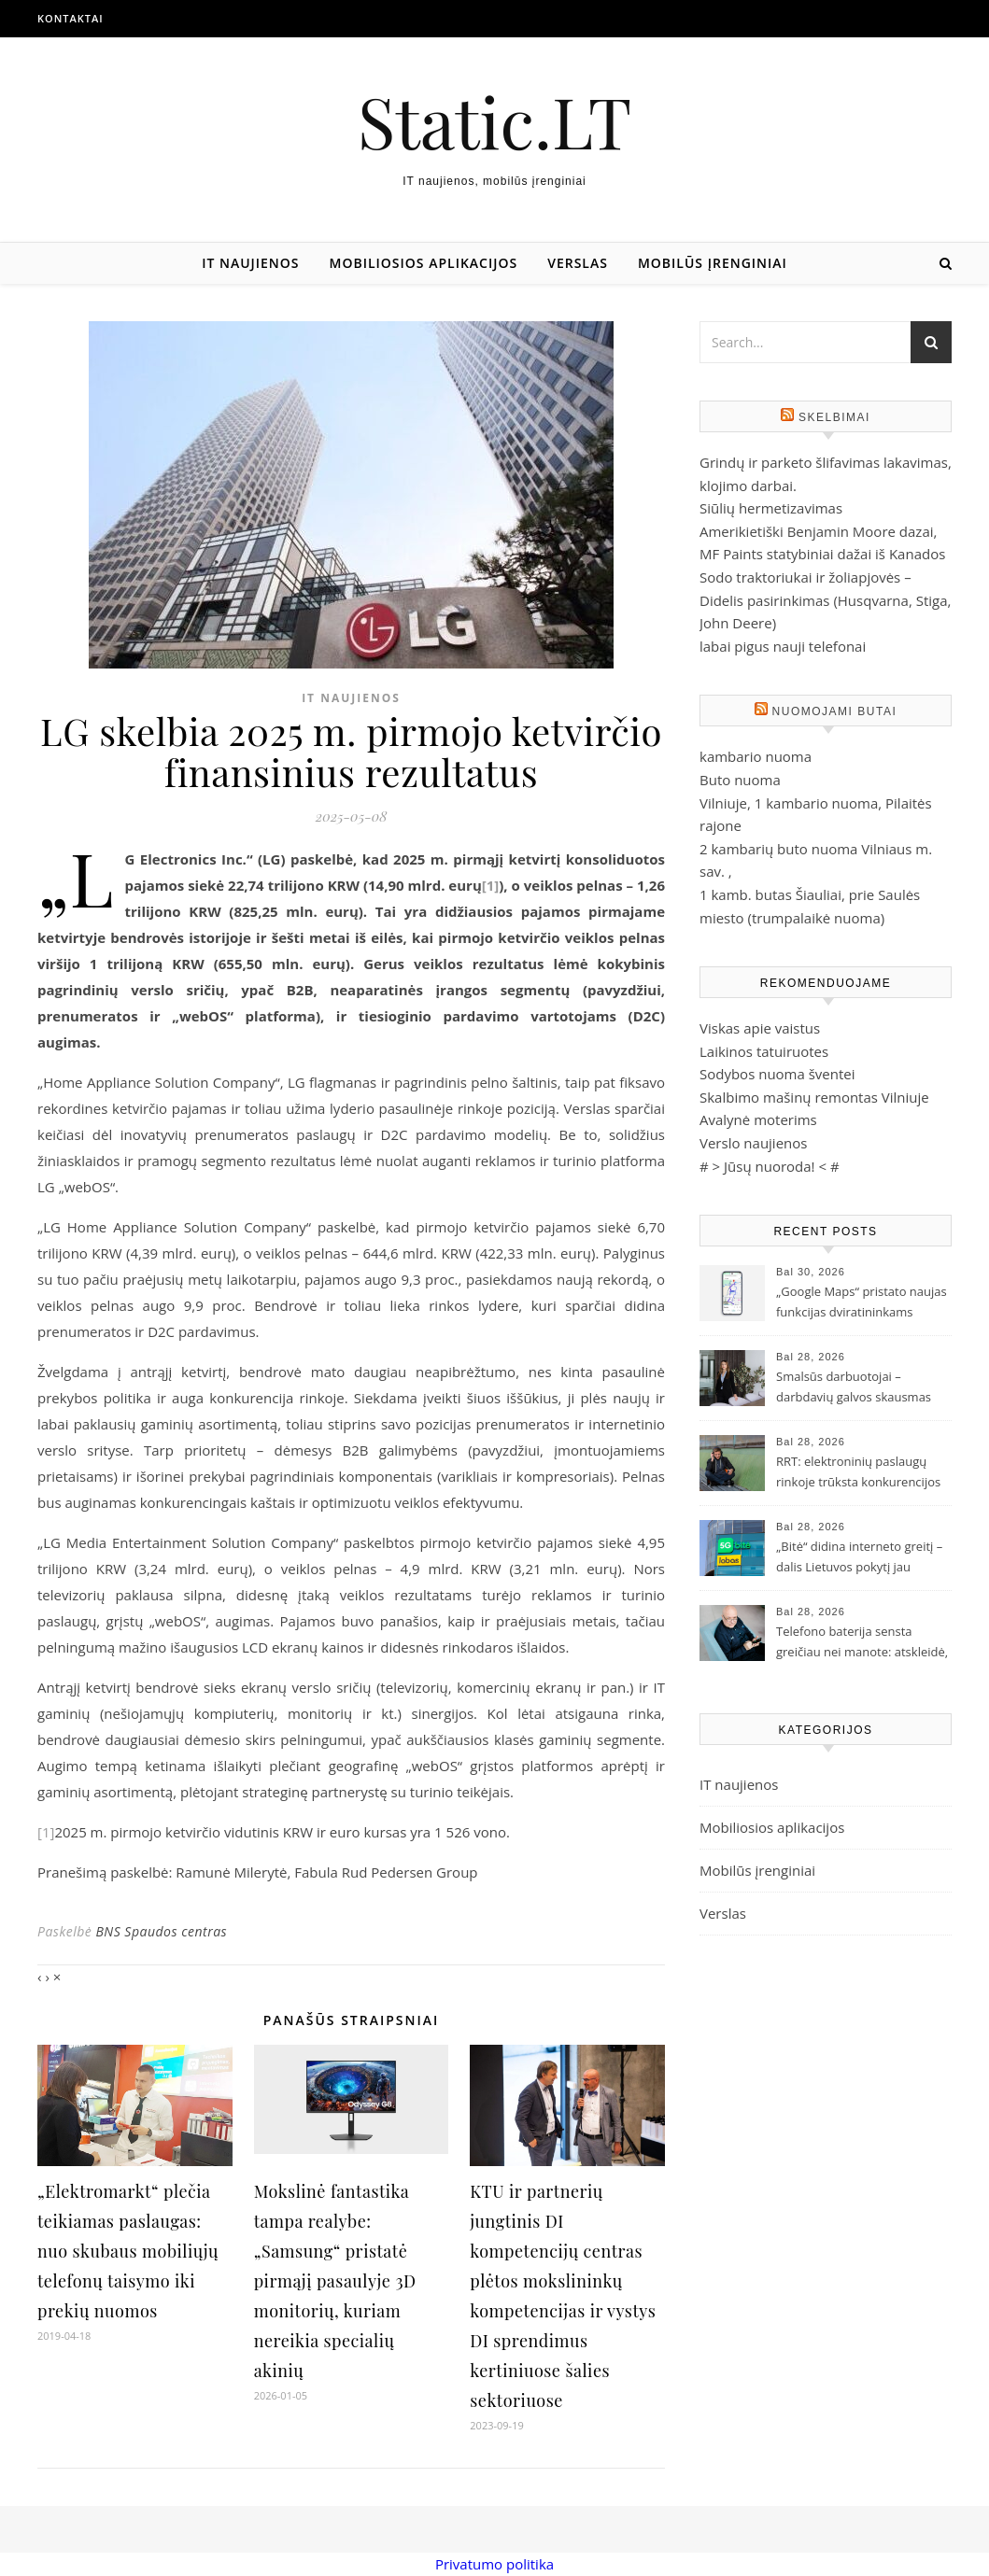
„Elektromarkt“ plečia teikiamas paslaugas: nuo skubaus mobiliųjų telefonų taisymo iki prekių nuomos (128, 2251)
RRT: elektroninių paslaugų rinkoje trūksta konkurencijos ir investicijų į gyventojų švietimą (858, 1473)
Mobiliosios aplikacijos (424, 263)
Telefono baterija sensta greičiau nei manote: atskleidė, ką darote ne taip (862, 1643)
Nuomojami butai (834, 711)
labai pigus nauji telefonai (782, 646)
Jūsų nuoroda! (769, 1166)
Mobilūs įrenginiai (712, 263)
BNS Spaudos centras (161, 1931)
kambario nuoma (755, 756)
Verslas (577, 263)
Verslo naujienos (753, 1142)
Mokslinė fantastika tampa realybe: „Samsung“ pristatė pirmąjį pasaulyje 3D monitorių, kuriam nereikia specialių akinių (335, 2281)
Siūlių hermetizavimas (770, 508)
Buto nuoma (740, 779)
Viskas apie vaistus (759, 1028)
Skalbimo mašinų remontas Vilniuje (814, 1097)
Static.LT (495, 121)
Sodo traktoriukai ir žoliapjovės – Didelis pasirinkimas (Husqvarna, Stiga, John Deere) (825, 600)
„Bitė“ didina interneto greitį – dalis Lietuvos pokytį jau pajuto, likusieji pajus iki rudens (859, 1558)
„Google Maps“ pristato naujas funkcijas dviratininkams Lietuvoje (861, 1303)
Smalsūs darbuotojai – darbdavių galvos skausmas (853, 1386)
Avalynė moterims (758, 1119)
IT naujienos (250, 263)
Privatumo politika (494, 2564)
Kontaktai (70, 18)
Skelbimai (834, 417)
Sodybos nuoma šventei (777, 1073)
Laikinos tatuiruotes (763, 1051)
